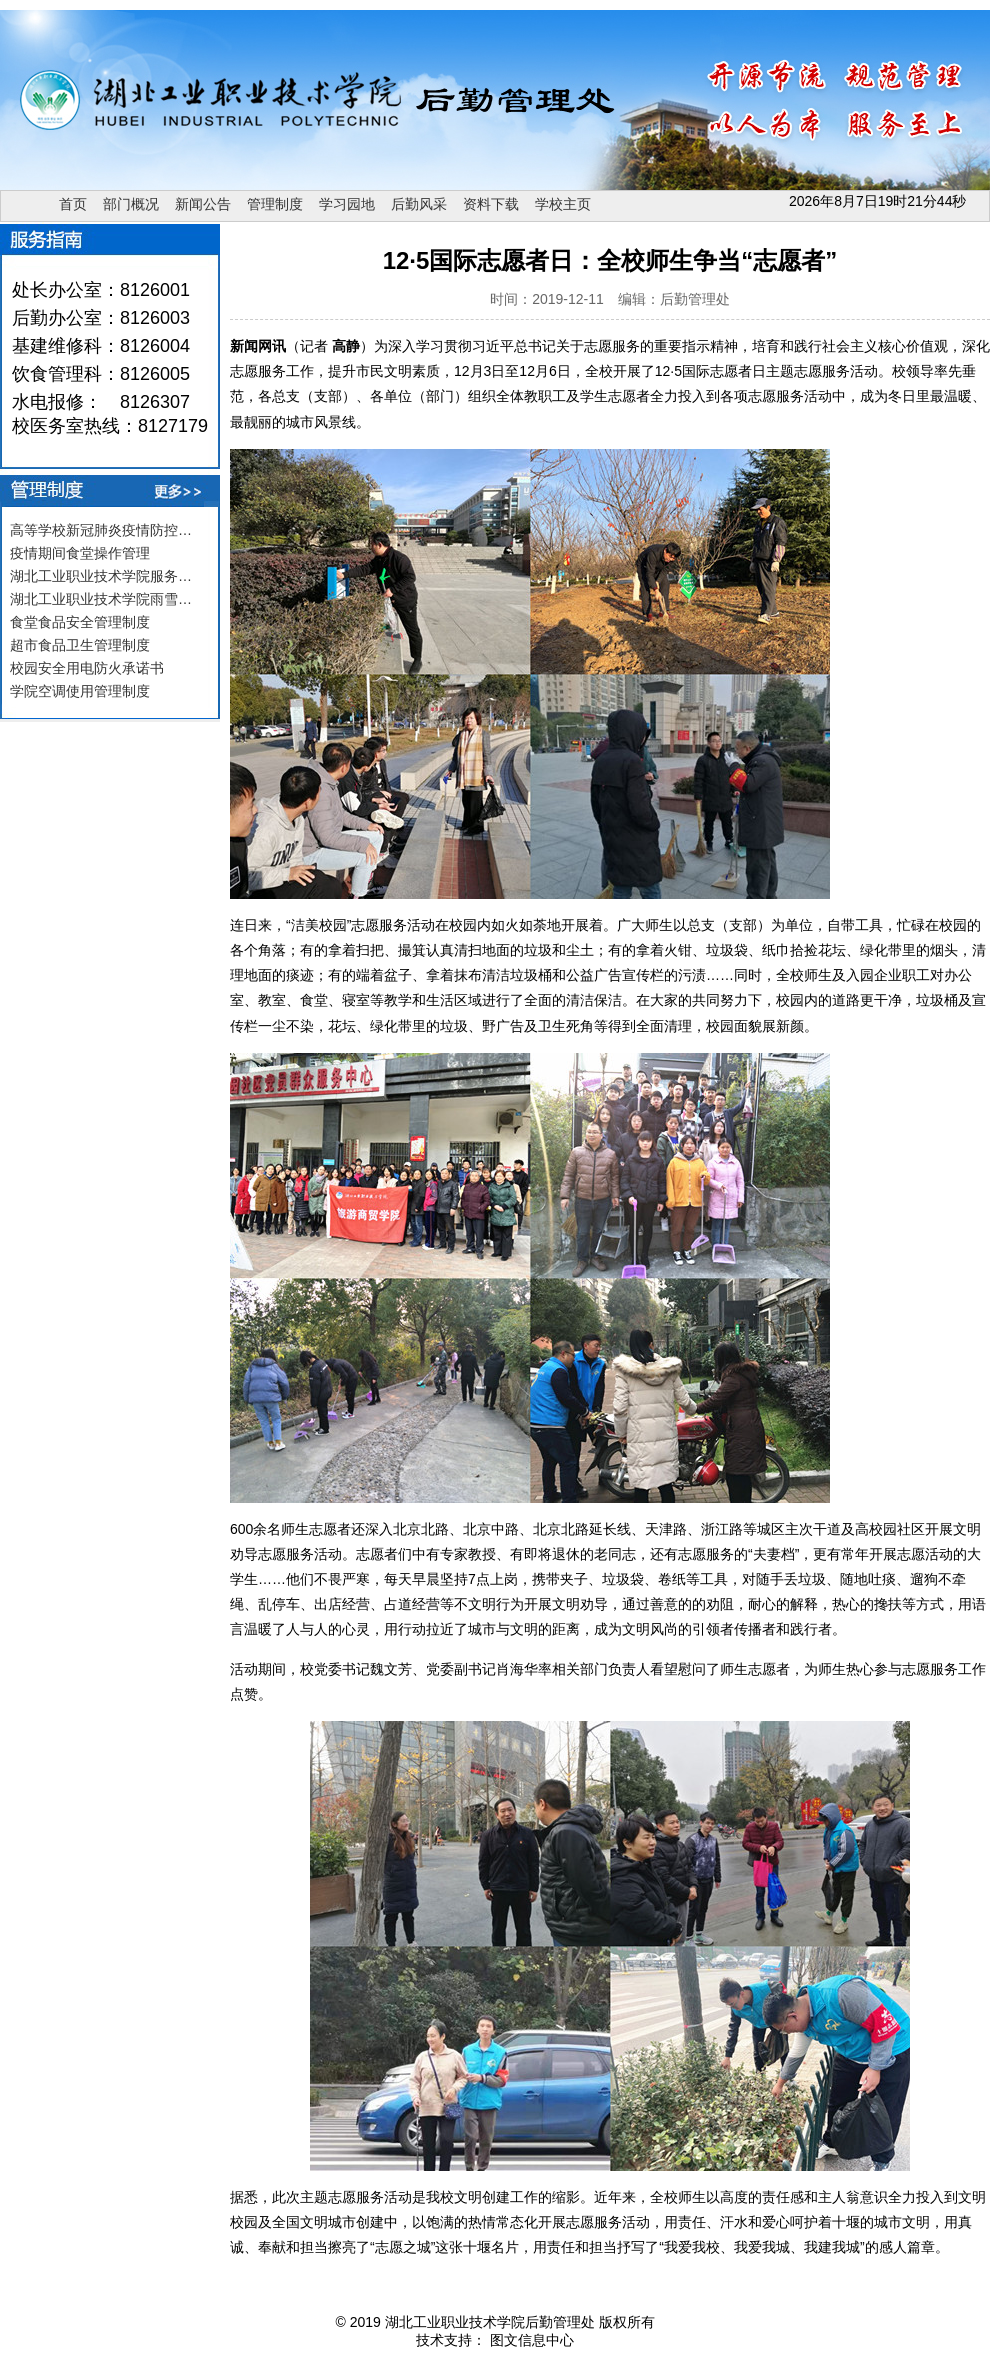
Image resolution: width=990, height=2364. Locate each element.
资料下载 (491, 204)
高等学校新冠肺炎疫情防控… (101, 530)
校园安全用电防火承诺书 (87, 668)
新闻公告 (203, 204)
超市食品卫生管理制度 (80, 645)
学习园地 (347, 204)
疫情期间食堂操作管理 (80, 553)
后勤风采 (419, 204)
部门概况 (131, 204)
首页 (73, 204)
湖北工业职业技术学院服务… (101, 576)
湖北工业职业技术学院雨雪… (101, 599)
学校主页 (563, 204)
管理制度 (275, 204)
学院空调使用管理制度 (80, 691)
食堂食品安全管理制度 (80, 622)
